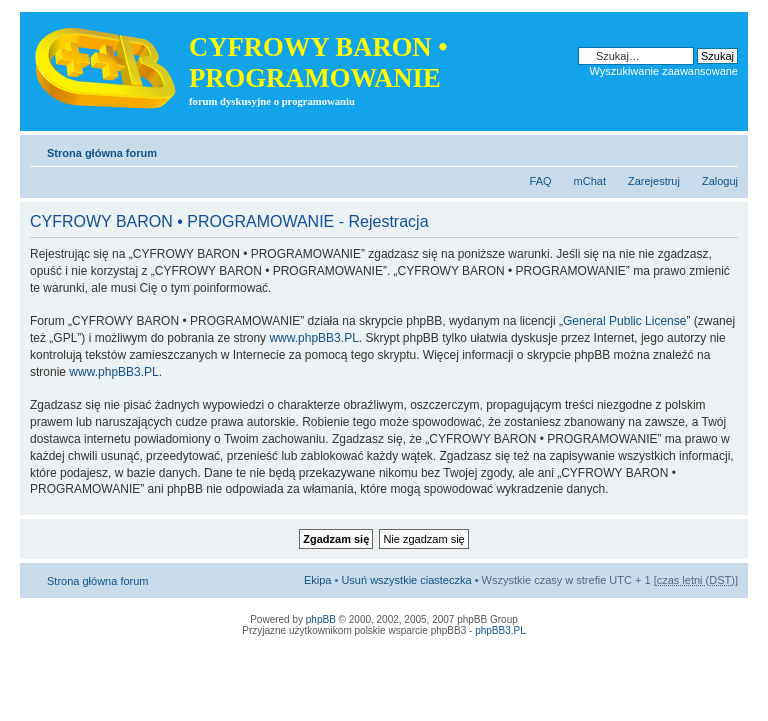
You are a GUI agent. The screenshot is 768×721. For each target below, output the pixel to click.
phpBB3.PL (500, 630)
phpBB (321, 619)
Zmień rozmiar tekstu (723, 149)
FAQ (541, 181)
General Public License (624, 321)
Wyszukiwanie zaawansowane (664, 71)
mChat (590, 181)
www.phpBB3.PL (313, 338)
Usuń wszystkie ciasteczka (406, 580)
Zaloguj (720, 181)
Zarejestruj (654, 181)
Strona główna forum (102, 153)
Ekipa (318, 580)
